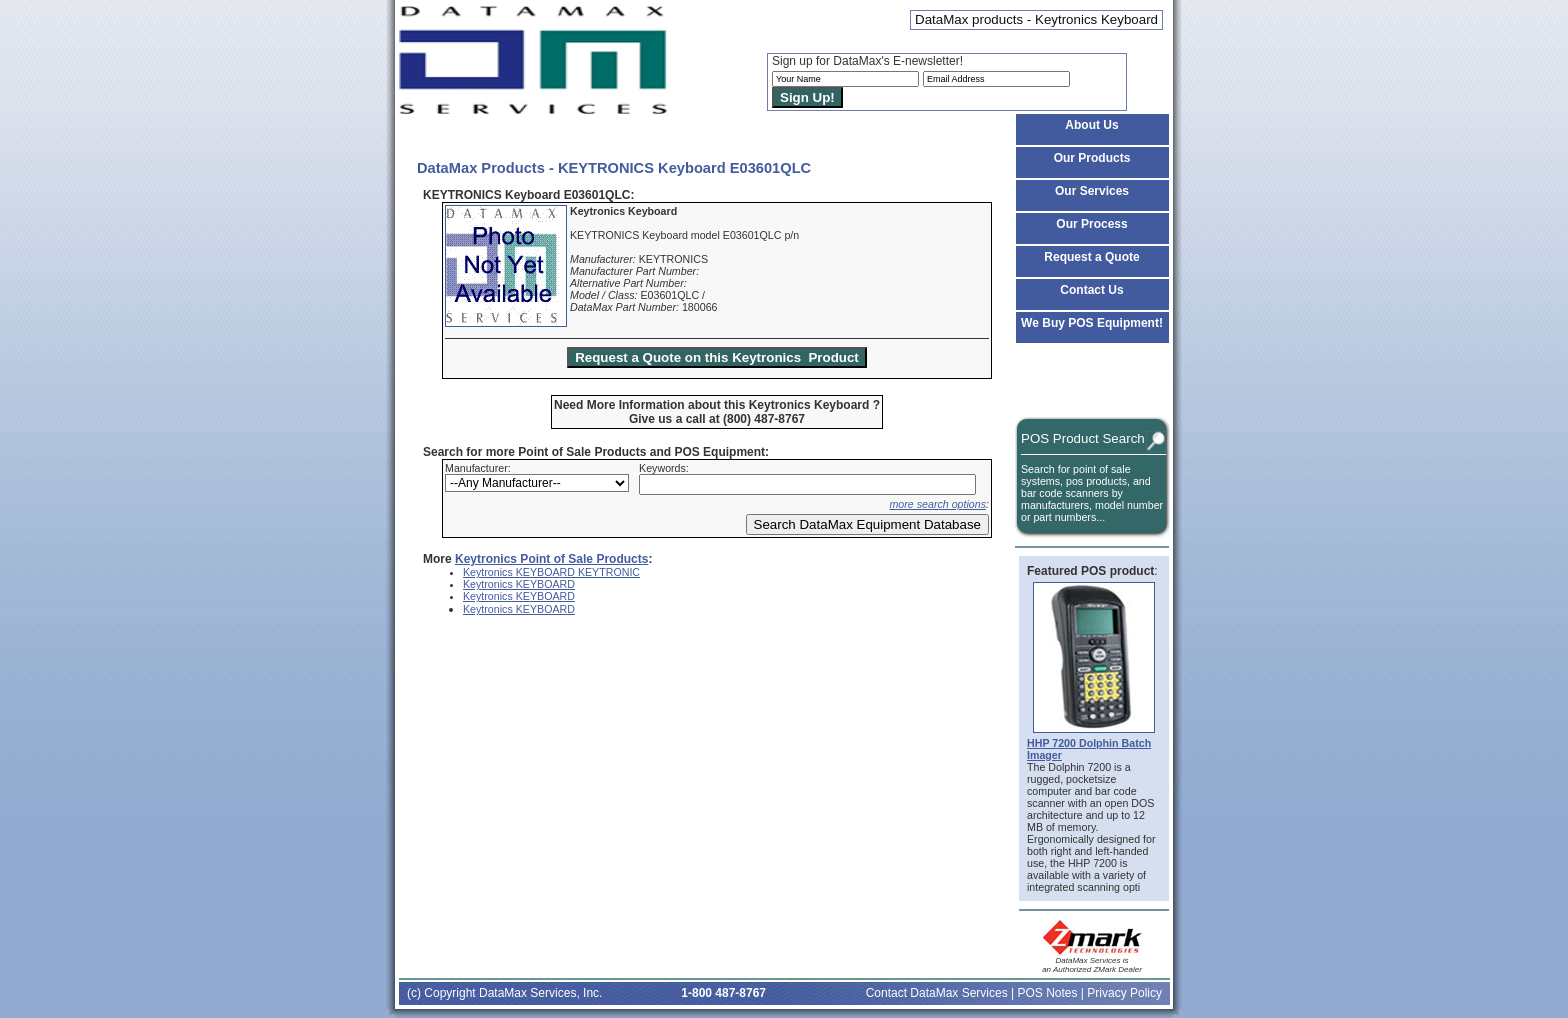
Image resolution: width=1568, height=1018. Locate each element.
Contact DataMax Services (937, 993)
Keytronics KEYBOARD (519, 584)
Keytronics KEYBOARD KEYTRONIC (551, 572)
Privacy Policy (1124, 993)
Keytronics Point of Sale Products (551, 559)
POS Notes (1047, 993)
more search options (937, 504)
